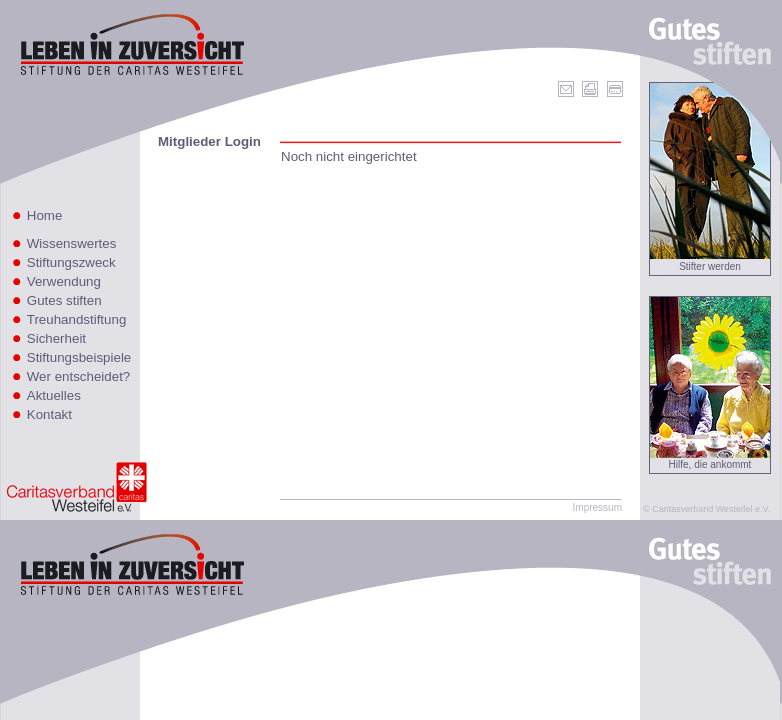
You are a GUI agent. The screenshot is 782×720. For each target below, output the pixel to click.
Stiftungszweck (71, 262)
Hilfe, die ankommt (710, 464)
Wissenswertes (72, 243)
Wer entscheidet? (78, 376)
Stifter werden (710, 266)
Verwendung (64, 281)
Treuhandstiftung (77, 319)
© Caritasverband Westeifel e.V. (706, 509)
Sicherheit (56, 338)
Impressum (597, 507)
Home (45, 215)
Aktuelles (54, 395)
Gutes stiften (64, 300)
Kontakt (49, 414)
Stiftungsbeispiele (79, 357)
